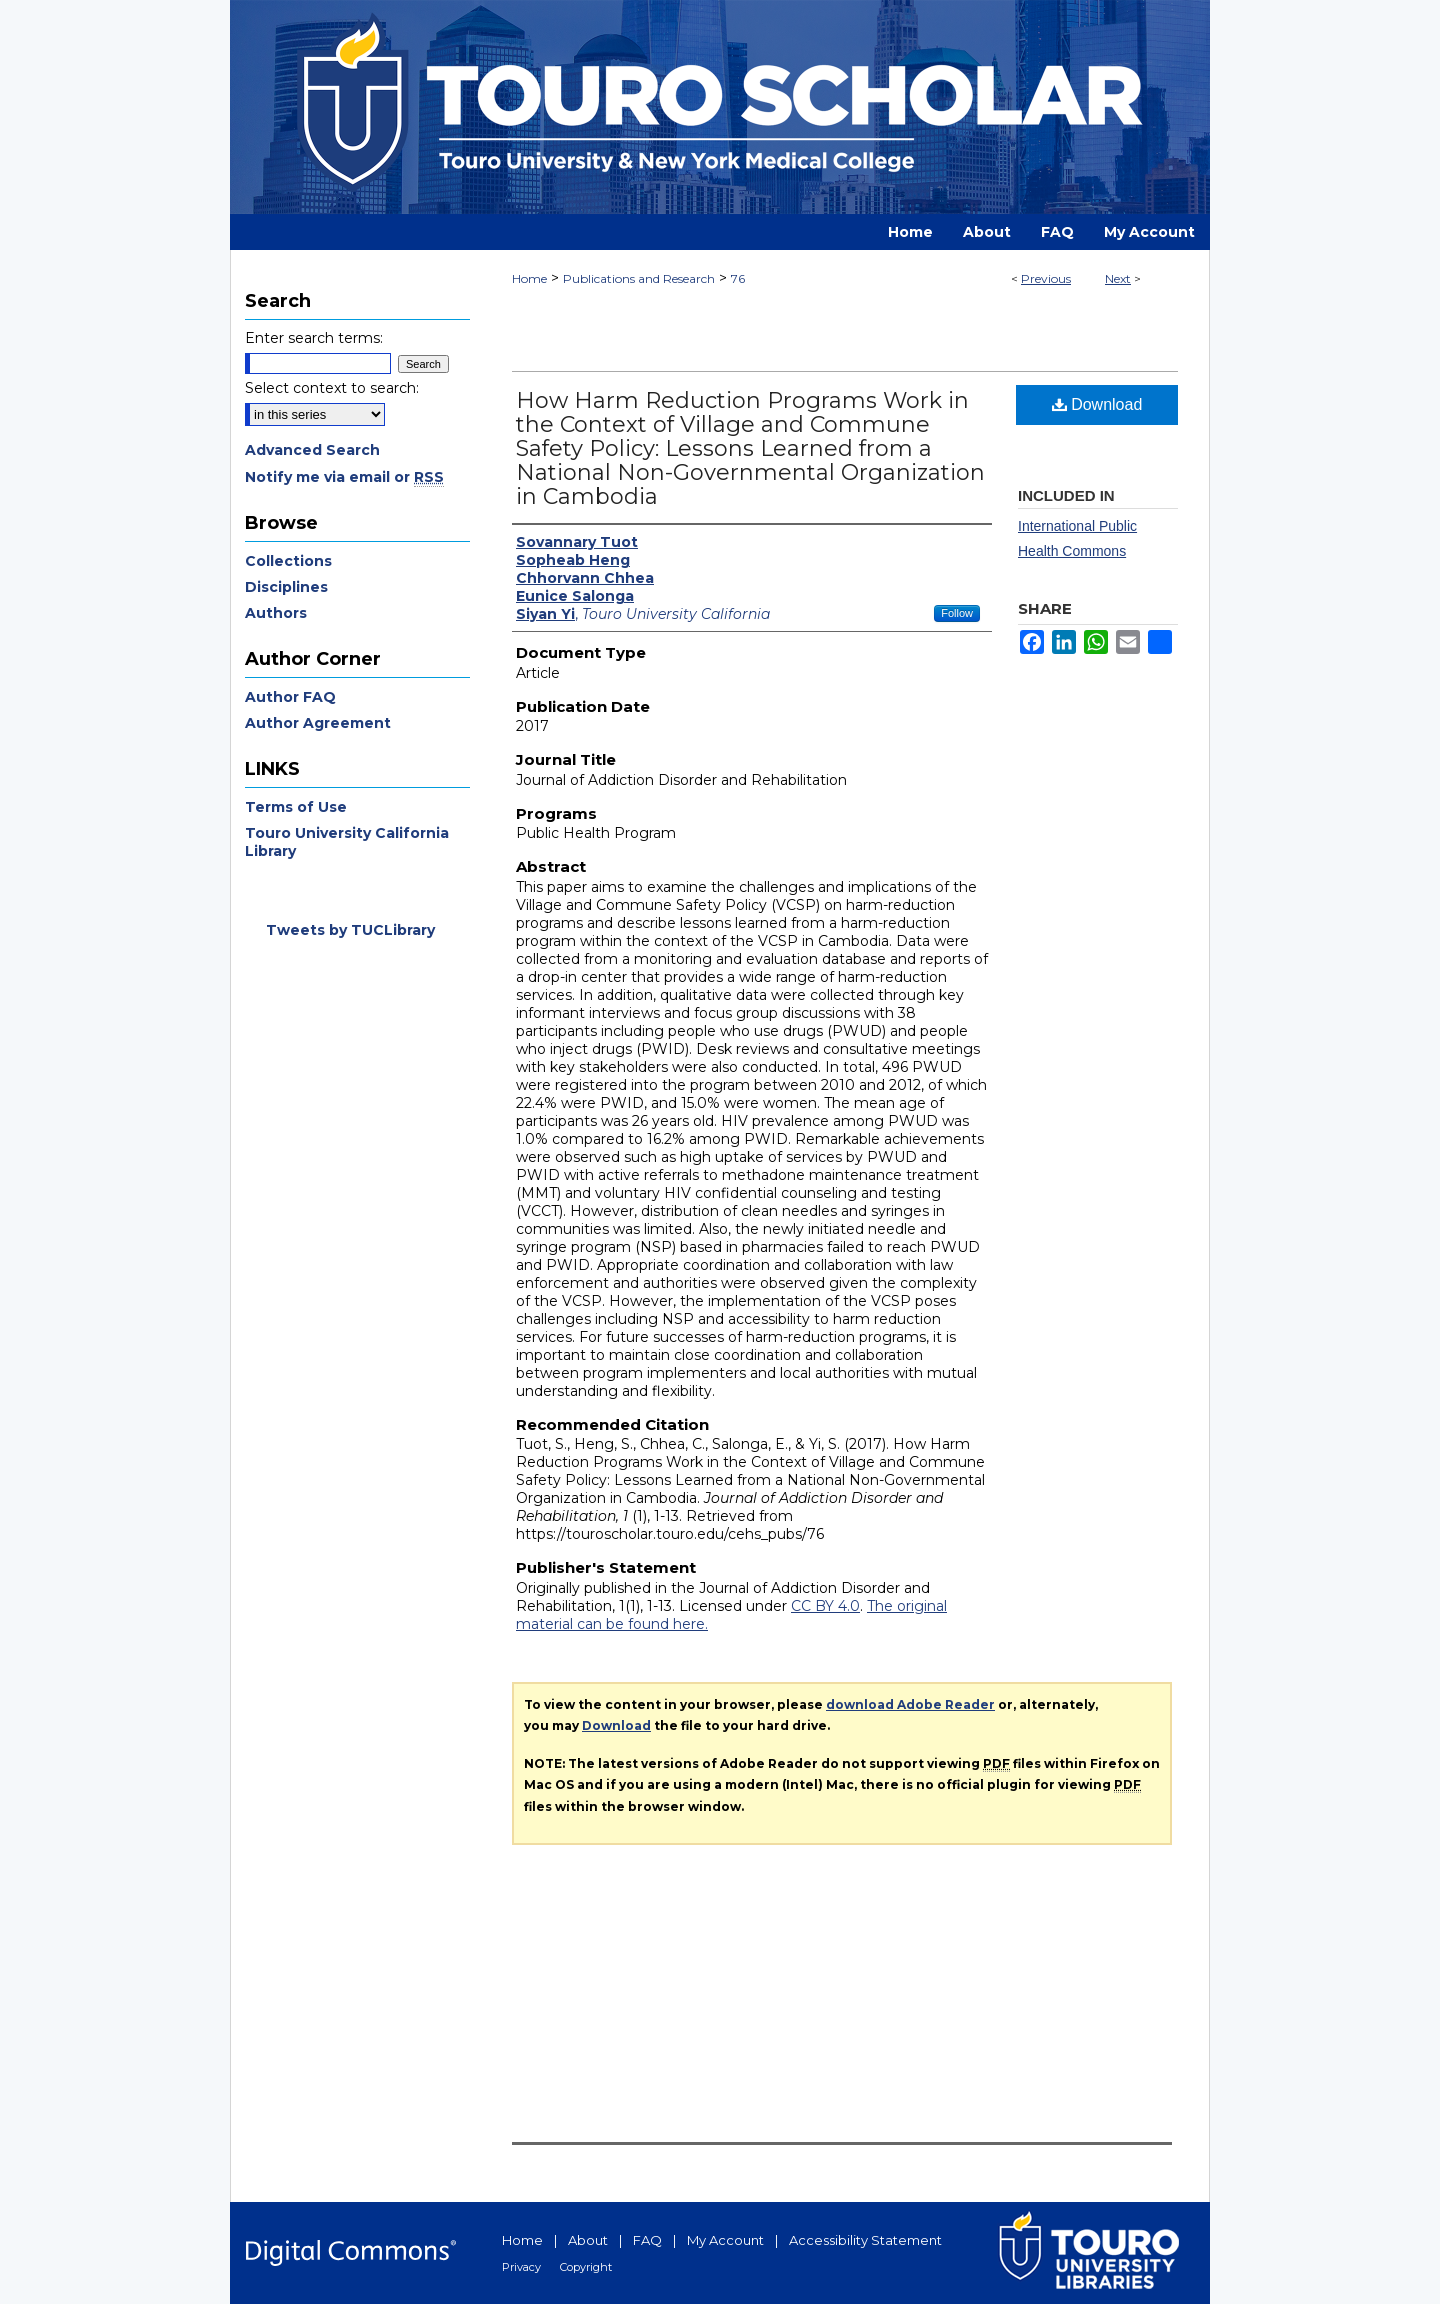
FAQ (647, 2240)
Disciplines (286, 587)
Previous (1046, 278)
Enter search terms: (314, 338)
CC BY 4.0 (825, 1606)
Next (1118, 278)
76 (738, 278)
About (588, 2240)
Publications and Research (639, 278)
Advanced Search (312, 450)
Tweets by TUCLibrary (350, 930)
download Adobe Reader (910, 1704)
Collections (288, 561)
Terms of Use (296, 807)
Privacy (521, 2267)
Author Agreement (318, 723)
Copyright (586, 2267)
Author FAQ (290, 697)
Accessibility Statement (865, 2240)
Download (1097, 404)
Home (529, 278)
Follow (957, 613)
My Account (725, 2240)
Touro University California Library (347, 842)
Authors (276, 613)
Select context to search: (332, 388)
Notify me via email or (344, 477)
